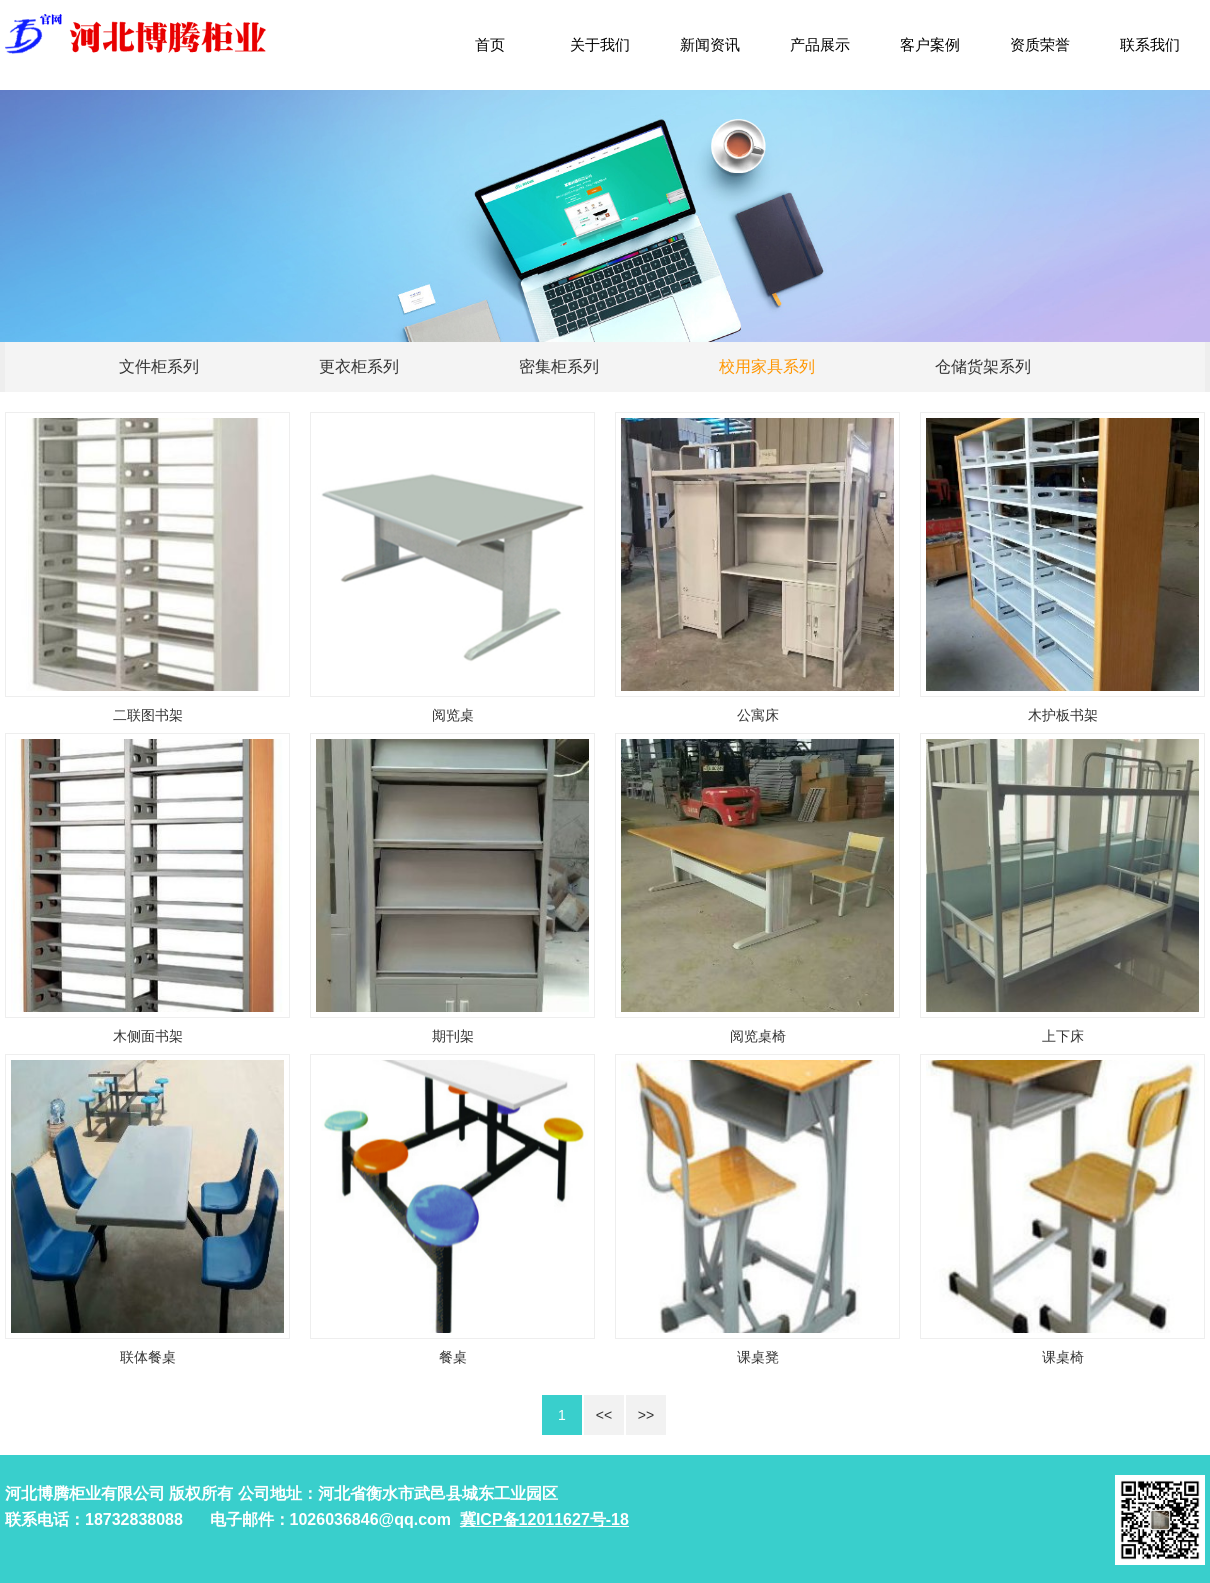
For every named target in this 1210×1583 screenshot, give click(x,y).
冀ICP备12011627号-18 (544, 1519)
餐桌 (453, 1357)
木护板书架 (1063, 715)
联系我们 (1150, 44)
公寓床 (758, 715)
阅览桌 (453, 715)
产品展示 (820, 44)
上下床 (1063, 1036)
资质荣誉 (1040, 44)
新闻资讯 (710, 44)
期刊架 (453, 1036)
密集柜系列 (559, 366)
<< (604, 1415)
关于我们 (600, 44)
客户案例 (930, 44)
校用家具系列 (767, 366)
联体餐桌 (148, 1357)
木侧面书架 (148, 1036)
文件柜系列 (159, 366)
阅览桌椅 (758, 1036)
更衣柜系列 (359, 366)
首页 (490, 44)
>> (646, 1415)
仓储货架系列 (983, 366)
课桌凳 (758, 1357)
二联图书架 (148, 715)
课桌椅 (1063, 1357)
